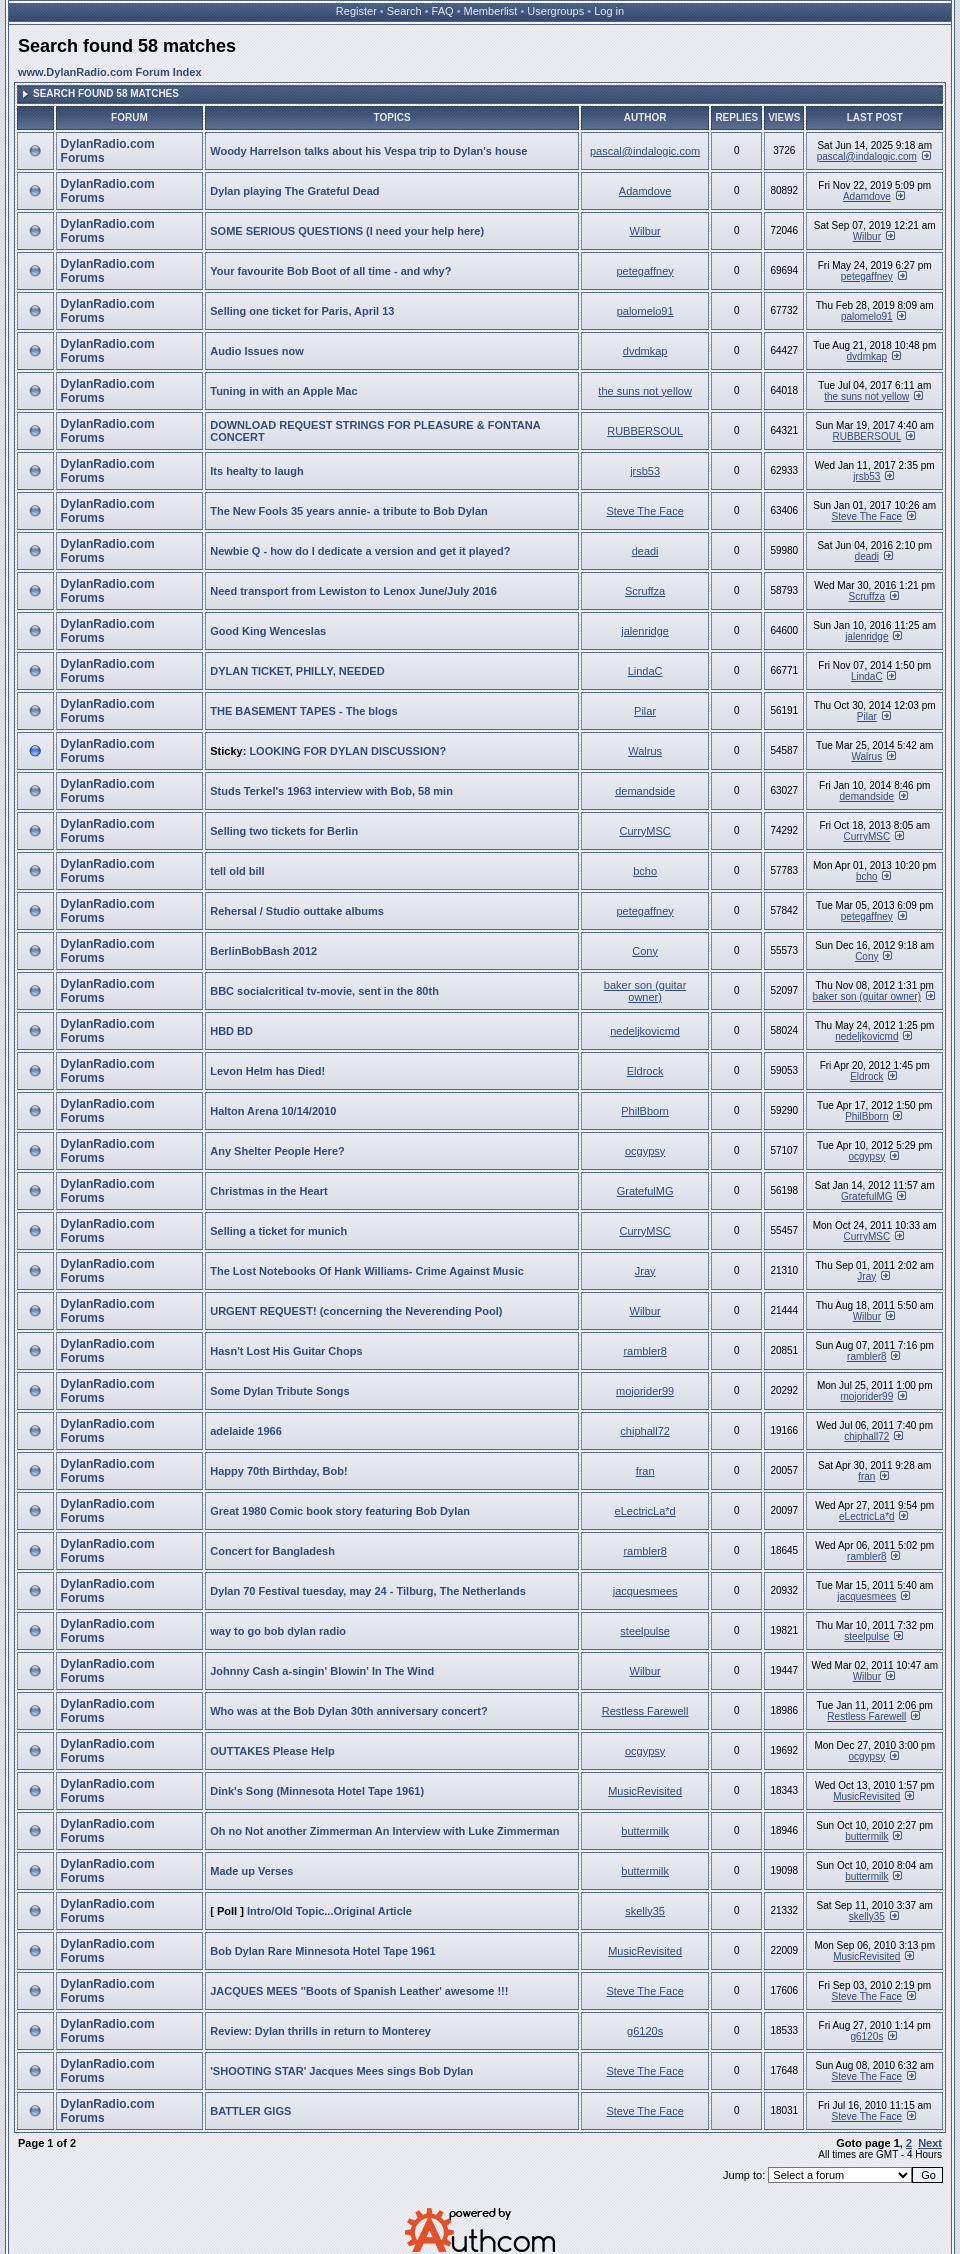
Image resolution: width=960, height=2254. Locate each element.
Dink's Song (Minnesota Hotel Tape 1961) (317, 1791)
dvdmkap (645, 351)
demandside (645, 791)
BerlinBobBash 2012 (263, 951)
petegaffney (644, 271)
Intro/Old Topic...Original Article (329, 1911)
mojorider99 (645, 1391)
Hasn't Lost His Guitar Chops (286, 1351)
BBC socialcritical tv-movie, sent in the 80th (324, 991)
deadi (645, 551)
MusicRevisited (645, 1791)
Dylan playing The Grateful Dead (294, 191)
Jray (645, 1271)
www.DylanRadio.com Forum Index (110, 72)
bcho (645, 871)
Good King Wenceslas (268, 631)
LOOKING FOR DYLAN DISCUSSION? (347, 751)
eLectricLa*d (645, 1511)
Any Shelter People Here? (277, 1151)
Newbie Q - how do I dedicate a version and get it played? (360, 551)
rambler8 (644, 1351)
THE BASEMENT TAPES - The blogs (303, 711)
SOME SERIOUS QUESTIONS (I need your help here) (347, 231)
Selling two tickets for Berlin (284, 831)
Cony (645, 951)
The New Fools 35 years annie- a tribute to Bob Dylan (349, 511)
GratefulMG (645, 1191)
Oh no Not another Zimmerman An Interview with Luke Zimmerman (384, 1831)
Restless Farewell (645, 1711)
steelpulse (645, 1631)
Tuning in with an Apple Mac (283, 391)
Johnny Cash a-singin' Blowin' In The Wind (322, 1671)
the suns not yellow (645, 391)
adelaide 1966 (246, 1431)
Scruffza (645, 591)
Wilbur (645, 231)
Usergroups (555, 11)
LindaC (645, 671)
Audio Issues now (257, 351)
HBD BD (231, 1031)
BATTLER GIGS (250, 2111)
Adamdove (645, 191)
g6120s (645, 2031)
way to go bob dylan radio (278, 1631)
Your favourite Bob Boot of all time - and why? (330, 271)
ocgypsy (645, 1151)
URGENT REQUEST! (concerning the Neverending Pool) (356, 1311)
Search (404, 11)
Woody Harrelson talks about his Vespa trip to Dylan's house (368, 151)
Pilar (645, 711)
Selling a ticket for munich (278, 1231)
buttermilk (645, 1831)
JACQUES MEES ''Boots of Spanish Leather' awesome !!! (359, 1991)
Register (356, 11)
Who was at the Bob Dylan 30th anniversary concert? (349, 1711)
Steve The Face (644, 511)
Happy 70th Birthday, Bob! (278, 1471)
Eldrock (645, 1071)
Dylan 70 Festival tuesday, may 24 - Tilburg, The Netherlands (368, 1591)
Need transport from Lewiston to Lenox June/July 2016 (353, 591)
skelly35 (645, 1911)
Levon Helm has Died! (267, 1071)
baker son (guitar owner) (645, 991)
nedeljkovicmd (645, 1031)
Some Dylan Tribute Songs (279, 1391)
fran (645, 1471)
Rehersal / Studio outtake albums (297, 911)
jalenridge (645, 631)
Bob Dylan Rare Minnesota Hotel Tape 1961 (322, 1951)
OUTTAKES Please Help (272, 1751)
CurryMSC (644, 831)
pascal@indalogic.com (645, 151)
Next (930, 2143)
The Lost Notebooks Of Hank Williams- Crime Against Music (367, 1271)
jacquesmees (645, 1591)
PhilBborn (645, 1111)
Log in (609, 11)
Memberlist (491, 11)
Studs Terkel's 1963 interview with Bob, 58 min (331, 791)
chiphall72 (645, 1431)
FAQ (443, 11)
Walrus (645, 751)
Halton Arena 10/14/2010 (273, 1111)
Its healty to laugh (257, 471)
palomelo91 (645, 311)
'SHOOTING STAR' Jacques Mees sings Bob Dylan (341, 2071)
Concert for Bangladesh (272, 1551)
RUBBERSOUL (645, 431)
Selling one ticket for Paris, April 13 (302, 311)
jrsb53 (645, 471)
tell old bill (237, 871)
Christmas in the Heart (268, 1191)
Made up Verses (251, 1871)
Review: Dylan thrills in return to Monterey (320, 2031)
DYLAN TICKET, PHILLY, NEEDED (297, 671)
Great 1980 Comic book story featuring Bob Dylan (340, 1511)
